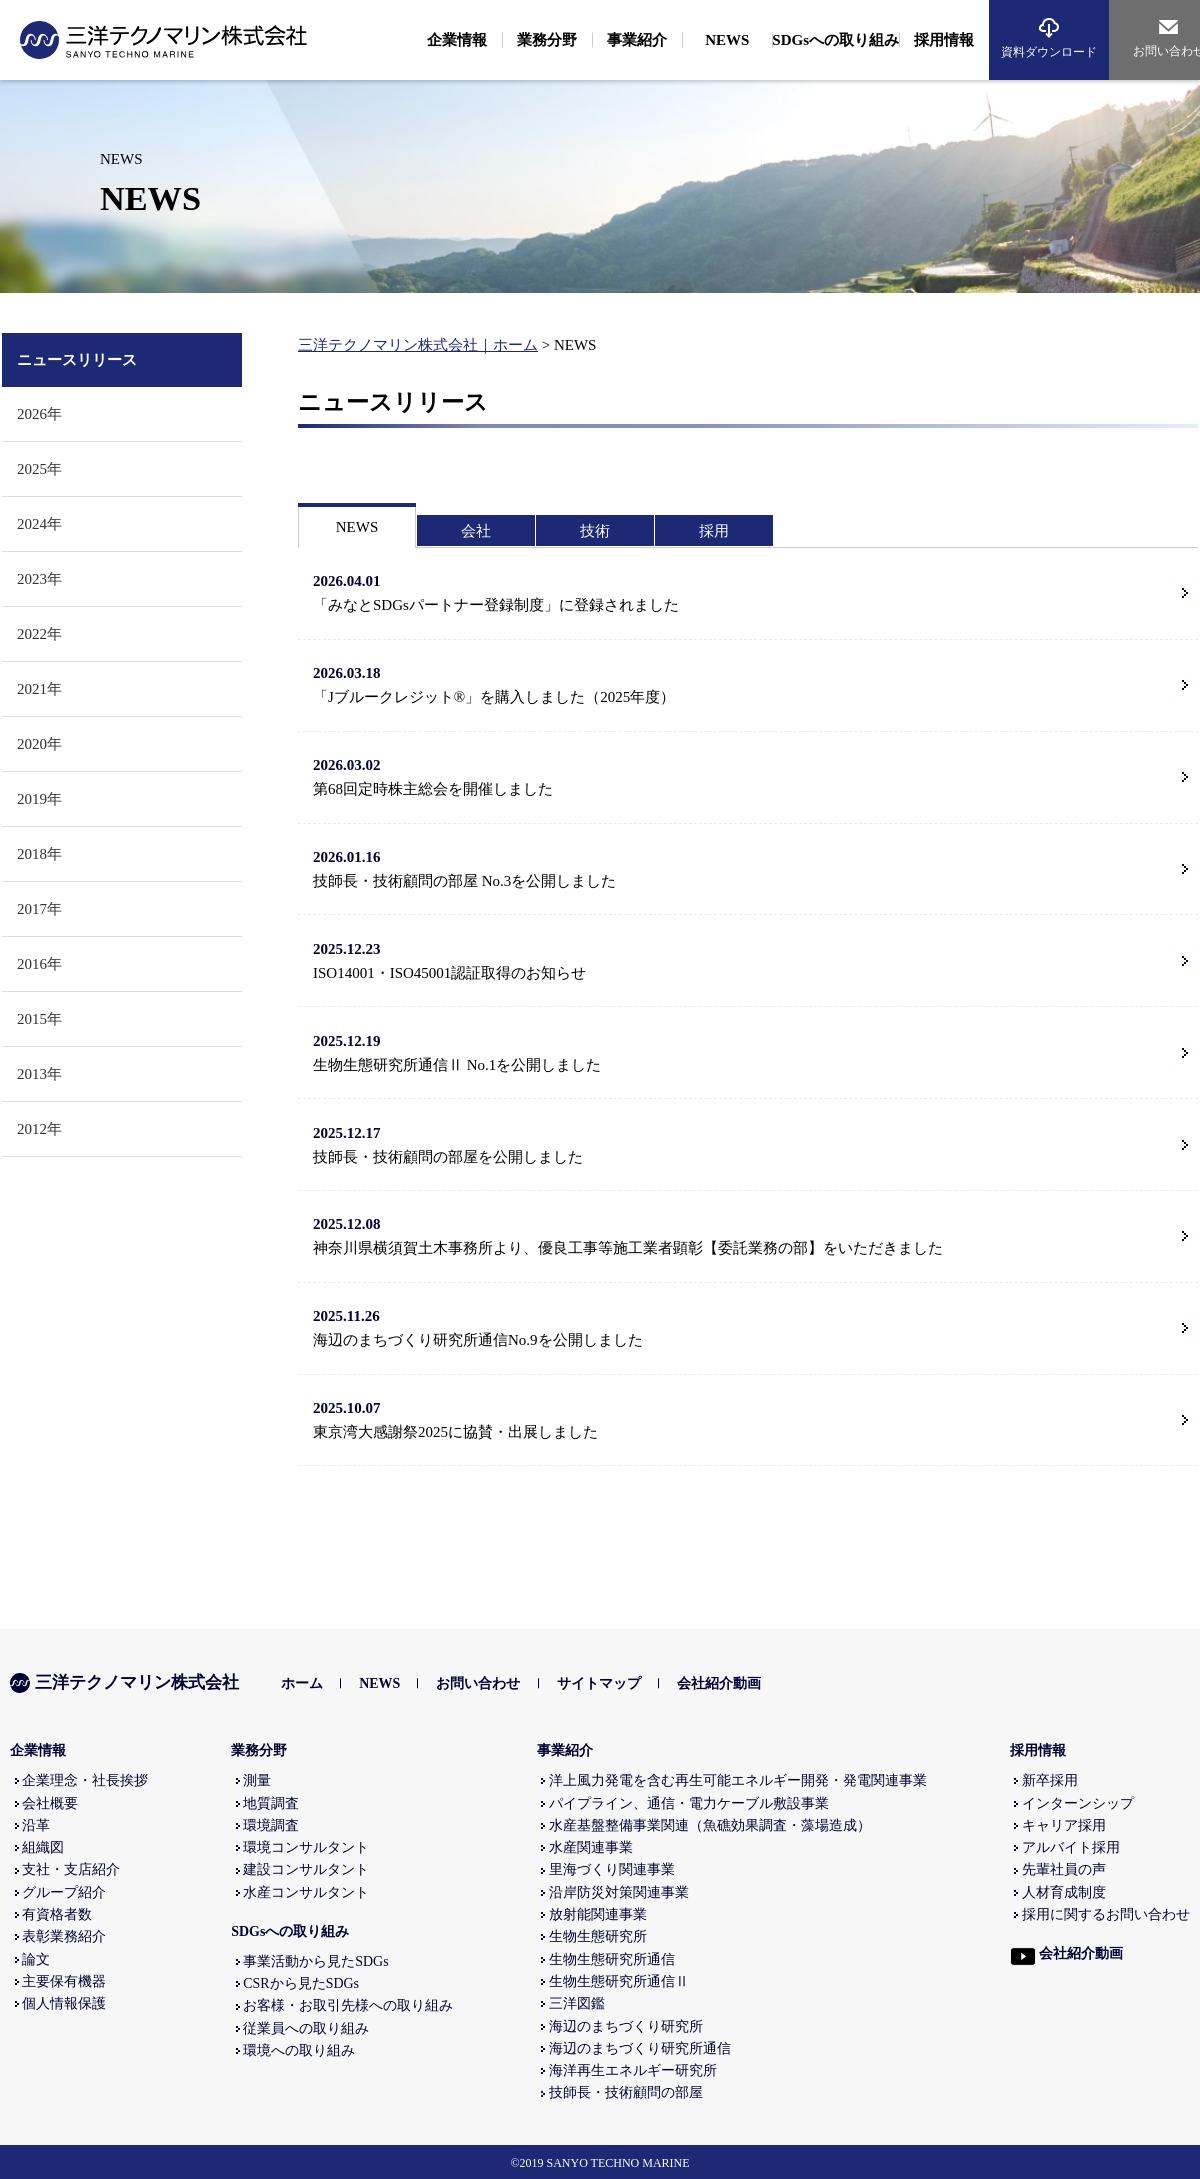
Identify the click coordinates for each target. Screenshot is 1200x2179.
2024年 (39, 524)
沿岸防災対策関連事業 (619, 1892)
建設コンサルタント (306, 1869)
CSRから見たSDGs (301, 1983)
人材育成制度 (1064, 1892)
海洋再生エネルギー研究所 (633, 2070)
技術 (595, 531)
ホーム (302, 1683)
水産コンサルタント (306, 1892)
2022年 (39, 634)
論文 (36, 1959)
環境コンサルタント (306, 1847)
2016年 (39, 964)
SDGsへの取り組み (290, 1931)
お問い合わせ (478, 1683)
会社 (476, 531)
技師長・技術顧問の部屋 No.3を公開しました (744, 867)
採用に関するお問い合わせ (1106, 1914)
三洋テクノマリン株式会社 (124, 1683)
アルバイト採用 (1071, 1847)
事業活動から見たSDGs (315, 1961)
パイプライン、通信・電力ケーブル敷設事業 (689, 1803)
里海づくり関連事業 (612, 1869)
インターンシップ (1078, 1803)
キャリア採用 (1064, 1825)
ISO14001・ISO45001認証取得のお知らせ (744, 959)
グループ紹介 (64, 1892)
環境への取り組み (299, 2050)
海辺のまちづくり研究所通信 (640, 2048)
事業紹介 (565, 1750)
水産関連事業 (591, 1847)
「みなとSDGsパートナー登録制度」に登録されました (744, 591)
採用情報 (1038, 1750)
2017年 (39, 909)
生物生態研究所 (598, 1936)
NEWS (357, 527)
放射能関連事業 (598, 1914)
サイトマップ (599, 1683)
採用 (714, 531)
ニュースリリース (77, 360)
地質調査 (271, 1803)
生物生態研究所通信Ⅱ (619, 1981)
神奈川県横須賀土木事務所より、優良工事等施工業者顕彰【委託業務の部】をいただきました (744, 1234)
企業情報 (38, 1750)
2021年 (39, 689)
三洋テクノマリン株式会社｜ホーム (418, 345)
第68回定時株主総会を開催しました (744, 775)
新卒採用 (1050, 1780)
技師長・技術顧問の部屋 (626, 2092)
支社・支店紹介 (71, 1869)
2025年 (39, 469)
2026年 (39, 414)
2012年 (39, 1129)
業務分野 (259, 1750)
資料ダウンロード (1049, 52)
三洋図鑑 (577, 2003)
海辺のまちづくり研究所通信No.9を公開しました (744, 1326)
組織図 (43, 1847)
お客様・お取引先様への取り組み (348, 2005)
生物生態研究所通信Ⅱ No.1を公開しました (744, 1051)
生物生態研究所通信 (612, 1959)
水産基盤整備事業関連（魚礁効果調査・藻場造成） (710, 1825)
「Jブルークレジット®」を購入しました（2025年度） (744, 683)
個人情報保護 (64, 2003)
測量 (257, 1780)
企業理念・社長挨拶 (85, 1780)
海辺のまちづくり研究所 (626, 2026)
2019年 (39, 799)
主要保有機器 (64, 1981)
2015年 (39, 1019)
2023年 (39, 579)
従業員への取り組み (306, 2028)
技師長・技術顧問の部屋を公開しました (744, 1143)
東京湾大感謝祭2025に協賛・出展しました (744, 1418)
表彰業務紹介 (64, 1936)
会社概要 (50, 1803)
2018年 (39, 854)
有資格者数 (57, 1914)
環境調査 (271, 1825)
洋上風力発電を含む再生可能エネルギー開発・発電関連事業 (738, 1780)
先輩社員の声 (1064, 1869)
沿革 (36, 1825)
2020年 (39, 744)
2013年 (39, 1074)
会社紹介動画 (719, 1683)
